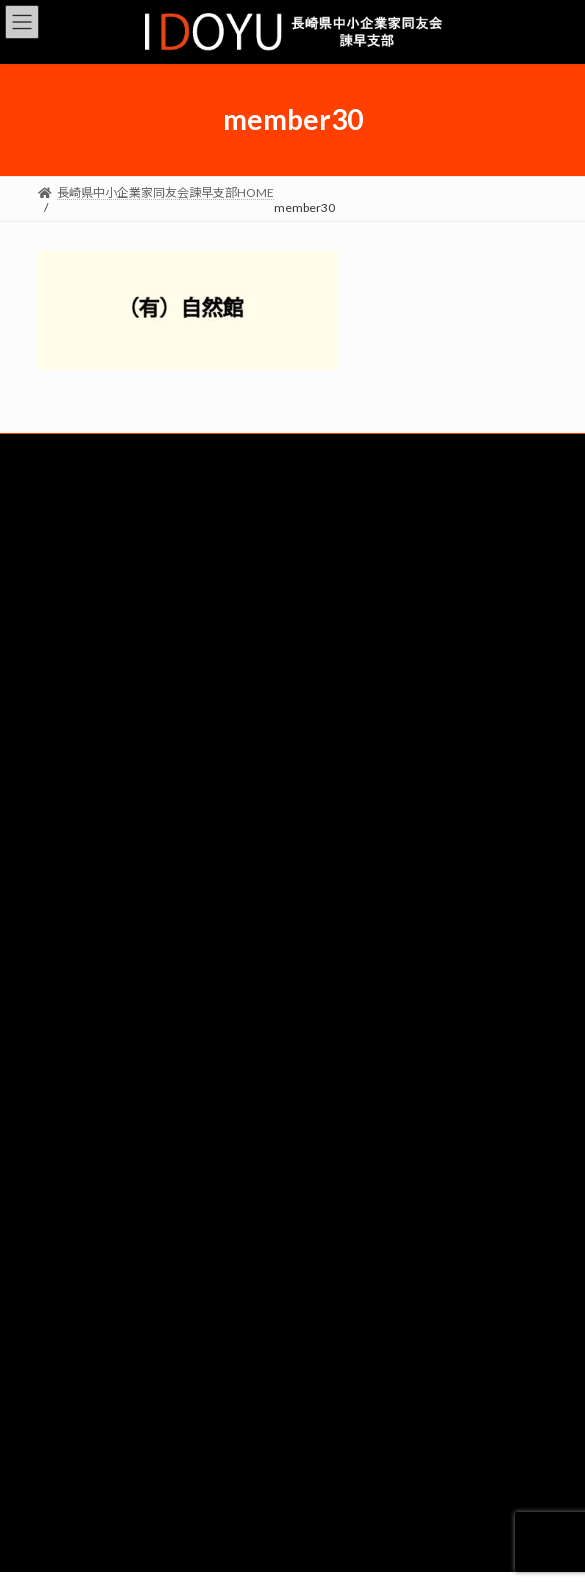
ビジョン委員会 (293, 977)
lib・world (433, 681)
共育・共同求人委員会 (293, 869)
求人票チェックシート (293, 1275)
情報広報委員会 (293, 1157)
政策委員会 (293, 1013)
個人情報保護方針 (293, 1359)
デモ (293, 1311)
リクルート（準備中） (293, 1239)
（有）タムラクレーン (151, 681)
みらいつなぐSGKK (293, 1085)
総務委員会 (293, 833)
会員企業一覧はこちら (293, 769)
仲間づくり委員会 (293, 1049)
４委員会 (293, 1193)
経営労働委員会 (293, 905)
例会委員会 (293, 1121)
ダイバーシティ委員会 (292, 941)
